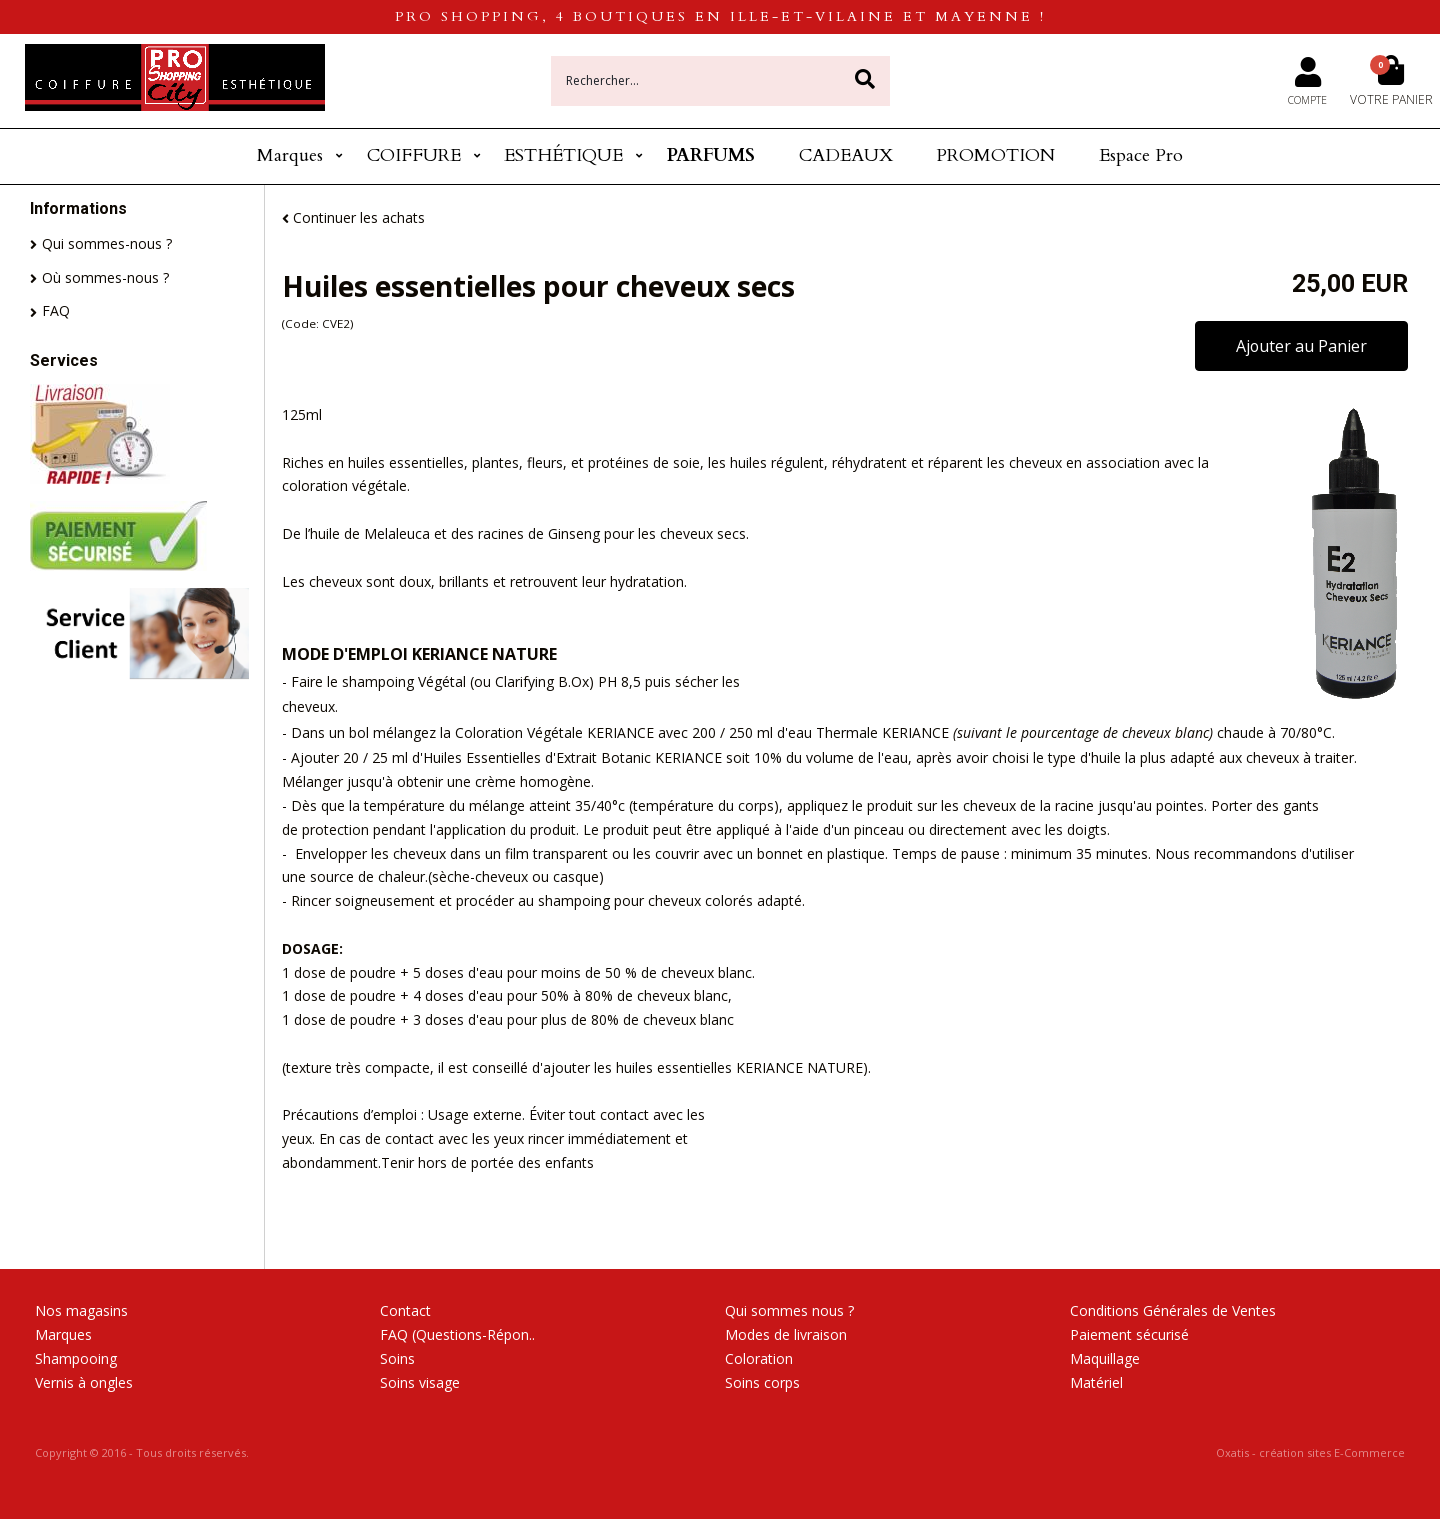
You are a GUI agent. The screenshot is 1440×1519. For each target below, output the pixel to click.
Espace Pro (1141, 155)
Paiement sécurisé (1129, 1334)
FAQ (56, 310)
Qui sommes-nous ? (107, 243)
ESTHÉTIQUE (563, 155)
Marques (290, 155)
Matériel (1096, 1382)
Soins (397, 1358)
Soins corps (762, 1382)
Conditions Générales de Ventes (1173, 1310)
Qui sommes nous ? (789, 1310)
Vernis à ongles (84, 1382)
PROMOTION (995, 155)
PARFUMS (711, 155)
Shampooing (76, 1358)
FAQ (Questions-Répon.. (457, 1334)
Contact (405, 1310)
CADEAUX (846, 155)
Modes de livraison (786, 1334)
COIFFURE (414, 155)
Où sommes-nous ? (105, 277)
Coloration (759, 1358)
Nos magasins (81, 1310)
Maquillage (1105, 1358)
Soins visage (420, 1382)
